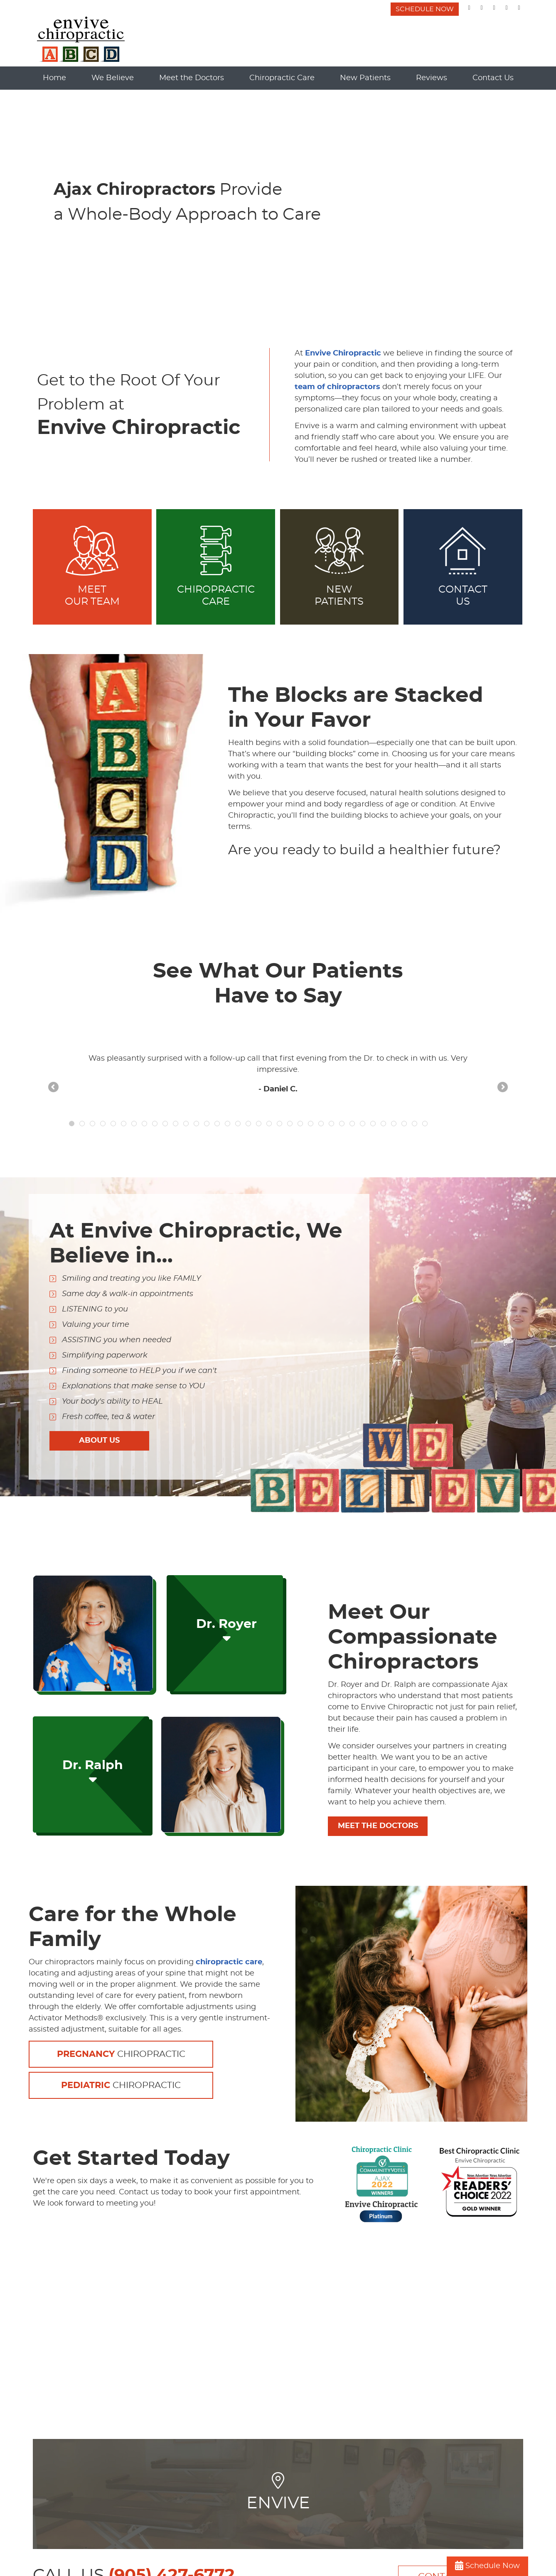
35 (425, 1123)
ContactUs (462, 566)
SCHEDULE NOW (425, 9)
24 (310, 1123)
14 (206, 1123)
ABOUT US (99, 1440)
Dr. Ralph (92, 1772)
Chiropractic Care (282, 78)
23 (300, 1123)
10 (165, 1123)
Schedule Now (487, 2566)
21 (279, 1123)
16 (227, 1123)
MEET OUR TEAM (92, 566)
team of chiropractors (337, 387)
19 (258, 1123)
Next (502, 1087)
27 (341, 1123)
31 (383, 1123)
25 (321, 1123)
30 (373, 1123)
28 (352, 1123)
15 (217, 1123)
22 (290, 1123)
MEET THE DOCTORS (378, 1826)
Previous (54, 1087)
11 (175, 1123)
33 (404, 1123)
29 (362, 1123)
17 (238, 1123)
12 (186, 1123)
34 (414, 1123)
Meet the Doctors (191, 78)
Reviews (431, 78)
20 (269, 1123)
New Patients (365, 78)
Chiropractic (121, 2054)
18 (248, 1123)
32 (393, 1123)
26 (331, 1123)
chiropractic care (229, 1962)
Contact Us (493, 78)
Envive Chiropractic (343, 353)
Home (54, 78)
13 (196, 1123)
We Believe (112, 78)
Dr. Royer (226, 1631)
